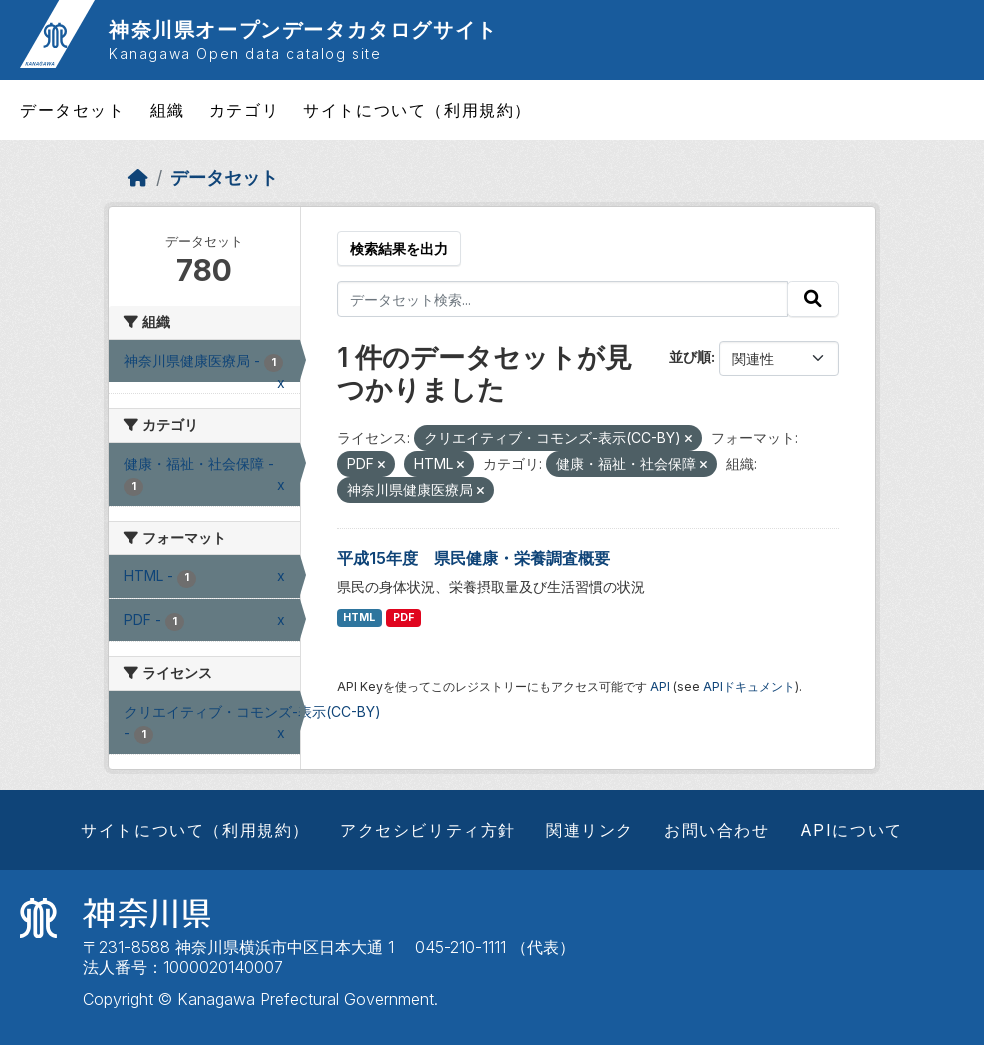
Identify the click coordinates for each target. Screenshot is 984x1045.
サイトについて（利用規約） (417, 110)
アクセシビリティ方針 (428, 830)
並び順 (690, 356)
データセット (73, 110)
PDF (403, 617)
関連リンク (590, 830)
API (660, 686)
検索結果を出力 (399, 248)
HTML (359, 617)
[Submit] (813, 299)
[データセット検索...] (563, 299)
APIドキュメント (749, 686)
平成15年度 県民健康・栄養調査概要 (473, 558)
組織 (167, 110)
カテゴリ (244, 110)
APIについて (851, 830)
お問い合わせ (717, 830)
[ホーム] (138, 177)
